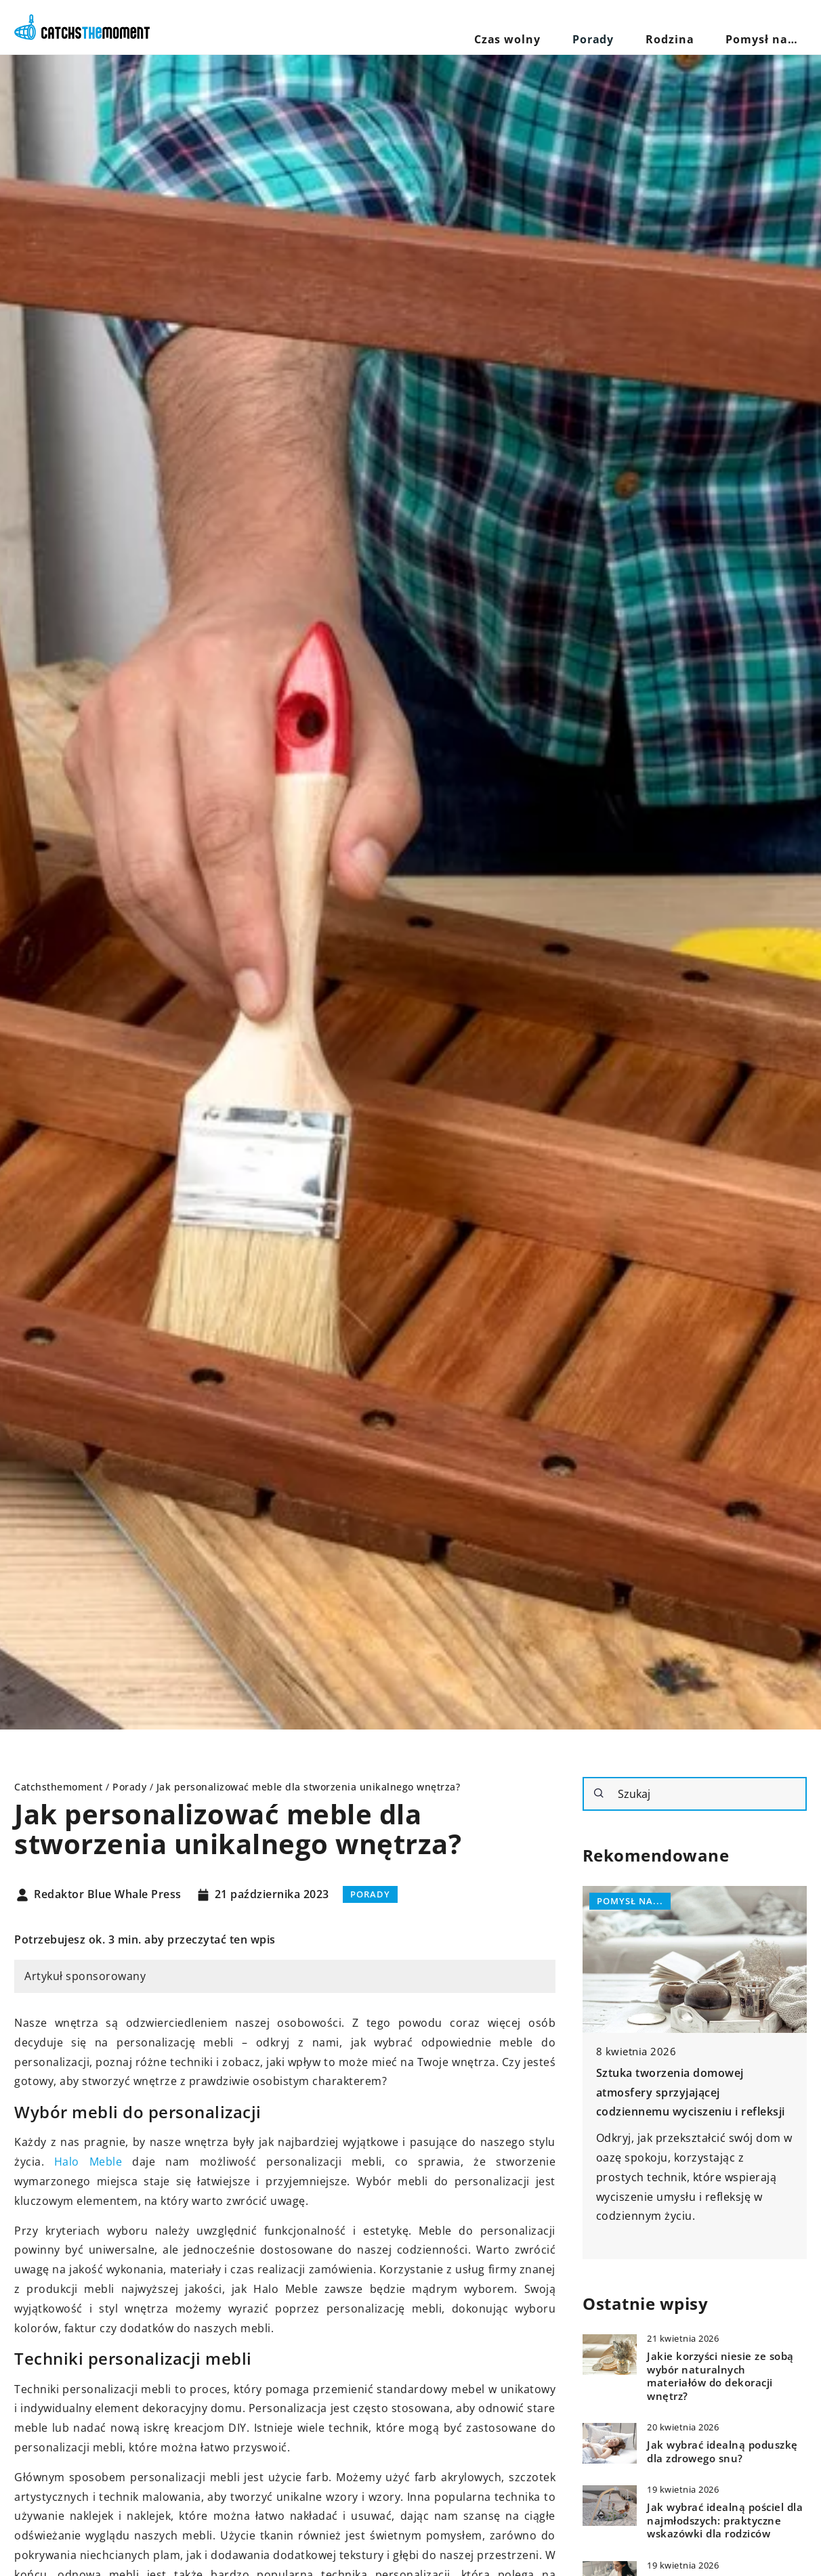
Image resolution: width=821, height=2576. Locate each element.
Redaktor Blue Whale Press (108, 1895)
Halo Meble (88, 2161)
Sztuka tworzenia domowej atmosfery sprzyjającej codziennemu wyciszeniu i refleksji (690, 2092)
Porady (645, 27)
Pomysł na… (772, 27)
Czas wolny (579, 27)
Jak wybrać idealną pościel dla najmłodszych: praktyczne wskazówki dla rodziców (725, 2520)
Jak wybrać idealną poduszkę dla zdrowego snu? (722, 2452)
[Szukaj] (599, 1793)
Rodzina (701, 27)
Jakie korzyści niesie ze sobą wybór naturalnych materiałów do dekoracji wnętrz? (720, 2376)
